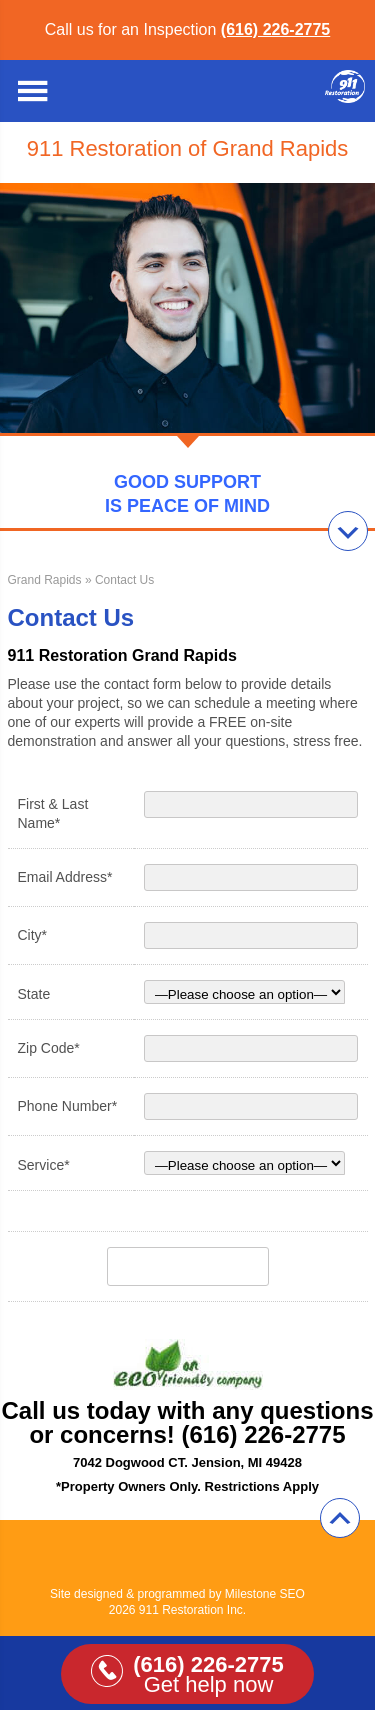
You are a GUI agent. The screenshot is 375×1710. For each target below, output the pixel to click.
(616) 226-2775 (275, 29)
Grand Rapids (45, 580)
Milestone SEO (265, 1594)
